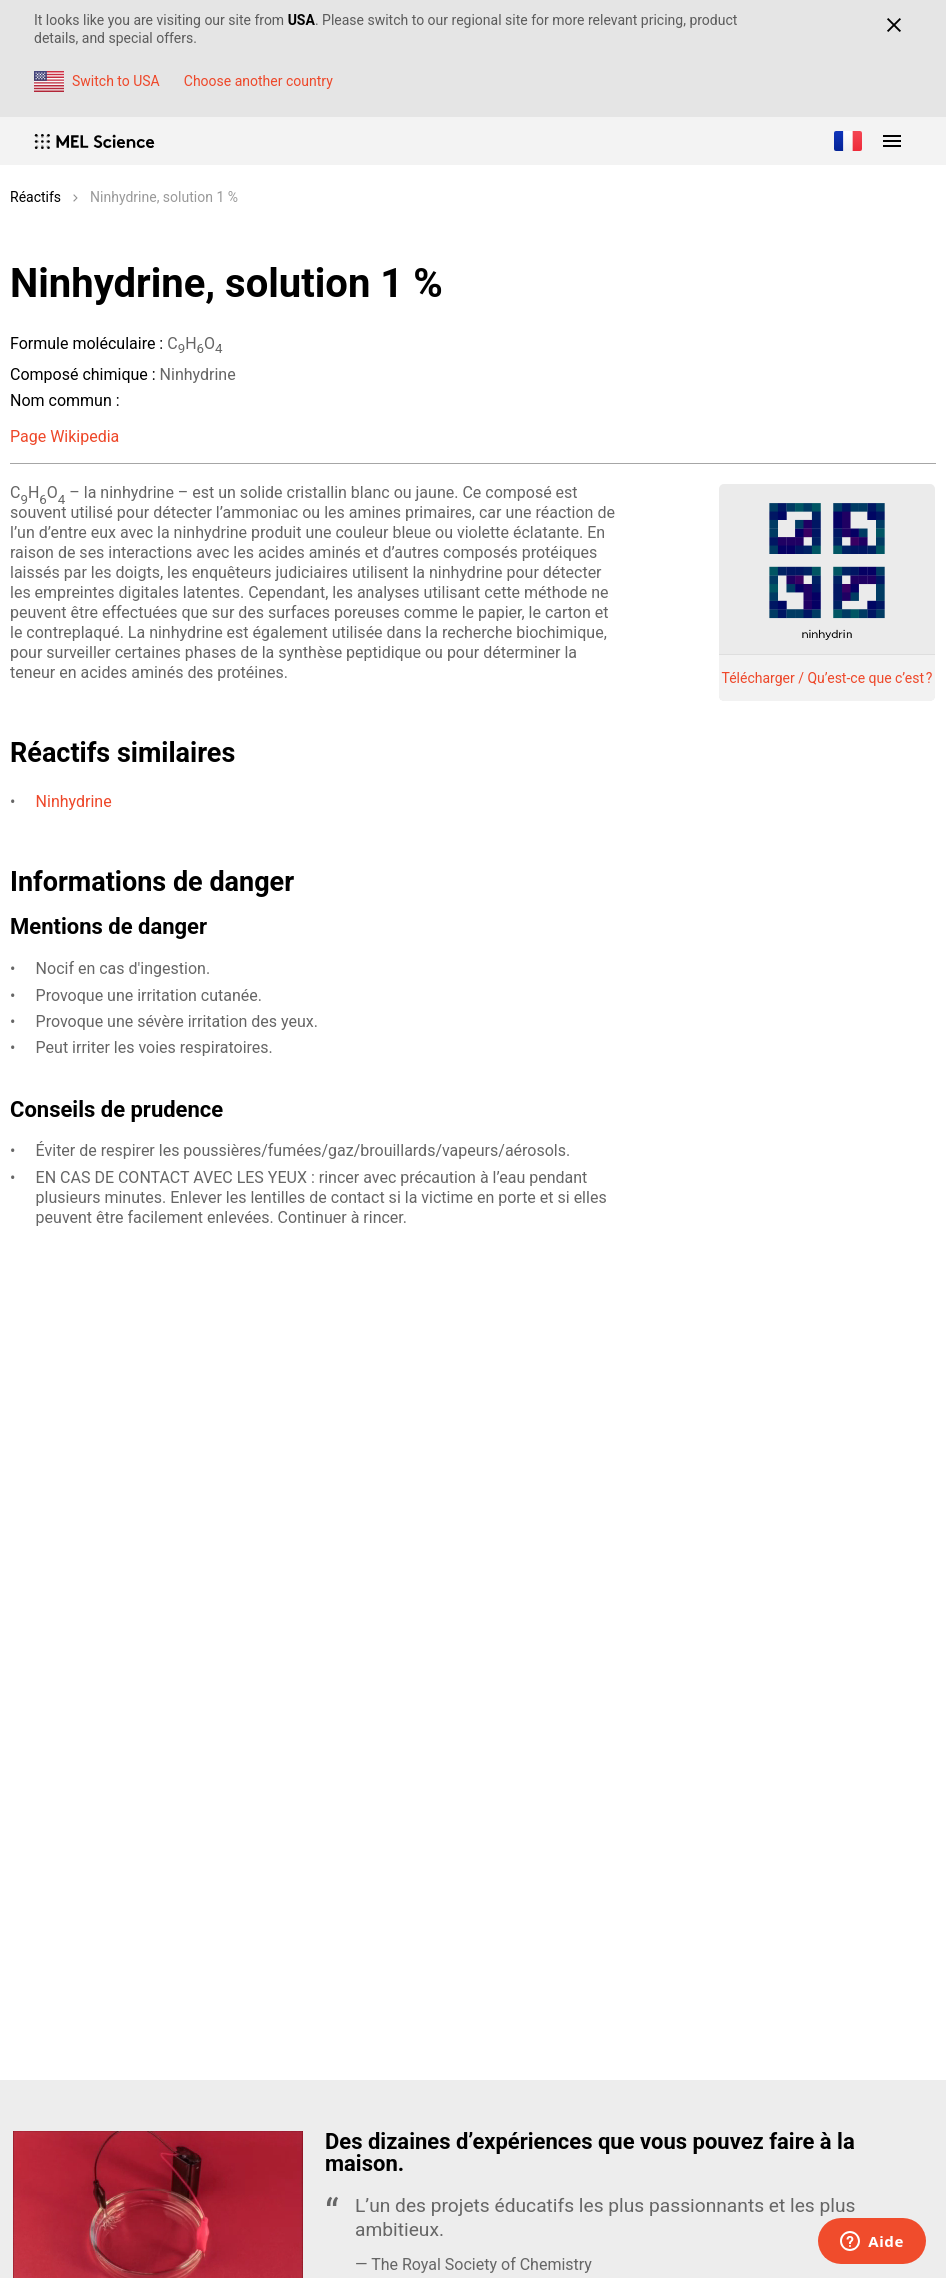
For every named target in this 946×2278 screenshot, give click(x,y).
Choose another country (258, 81)
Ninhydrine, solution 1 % (164, 197)
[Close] (893, 25)
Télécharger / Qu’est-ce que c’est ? (827, 678)
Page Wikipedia (64, 436)
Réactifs (35, 197)
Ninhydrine (74, 801)
